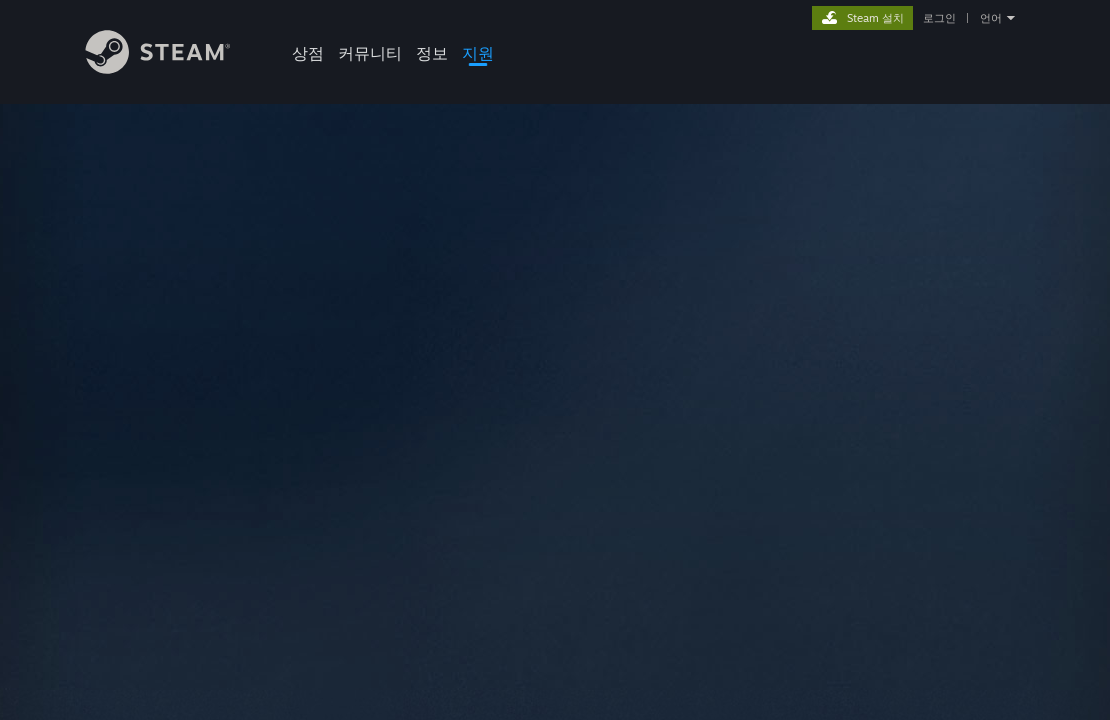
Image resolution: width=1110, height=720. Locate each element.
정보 (432, 53)
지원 (478, 53)
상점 (308, 53)
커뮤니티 (370, 53)
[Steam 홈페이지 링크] (173, 68)
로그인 (939, 18)
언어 (991, 18)
